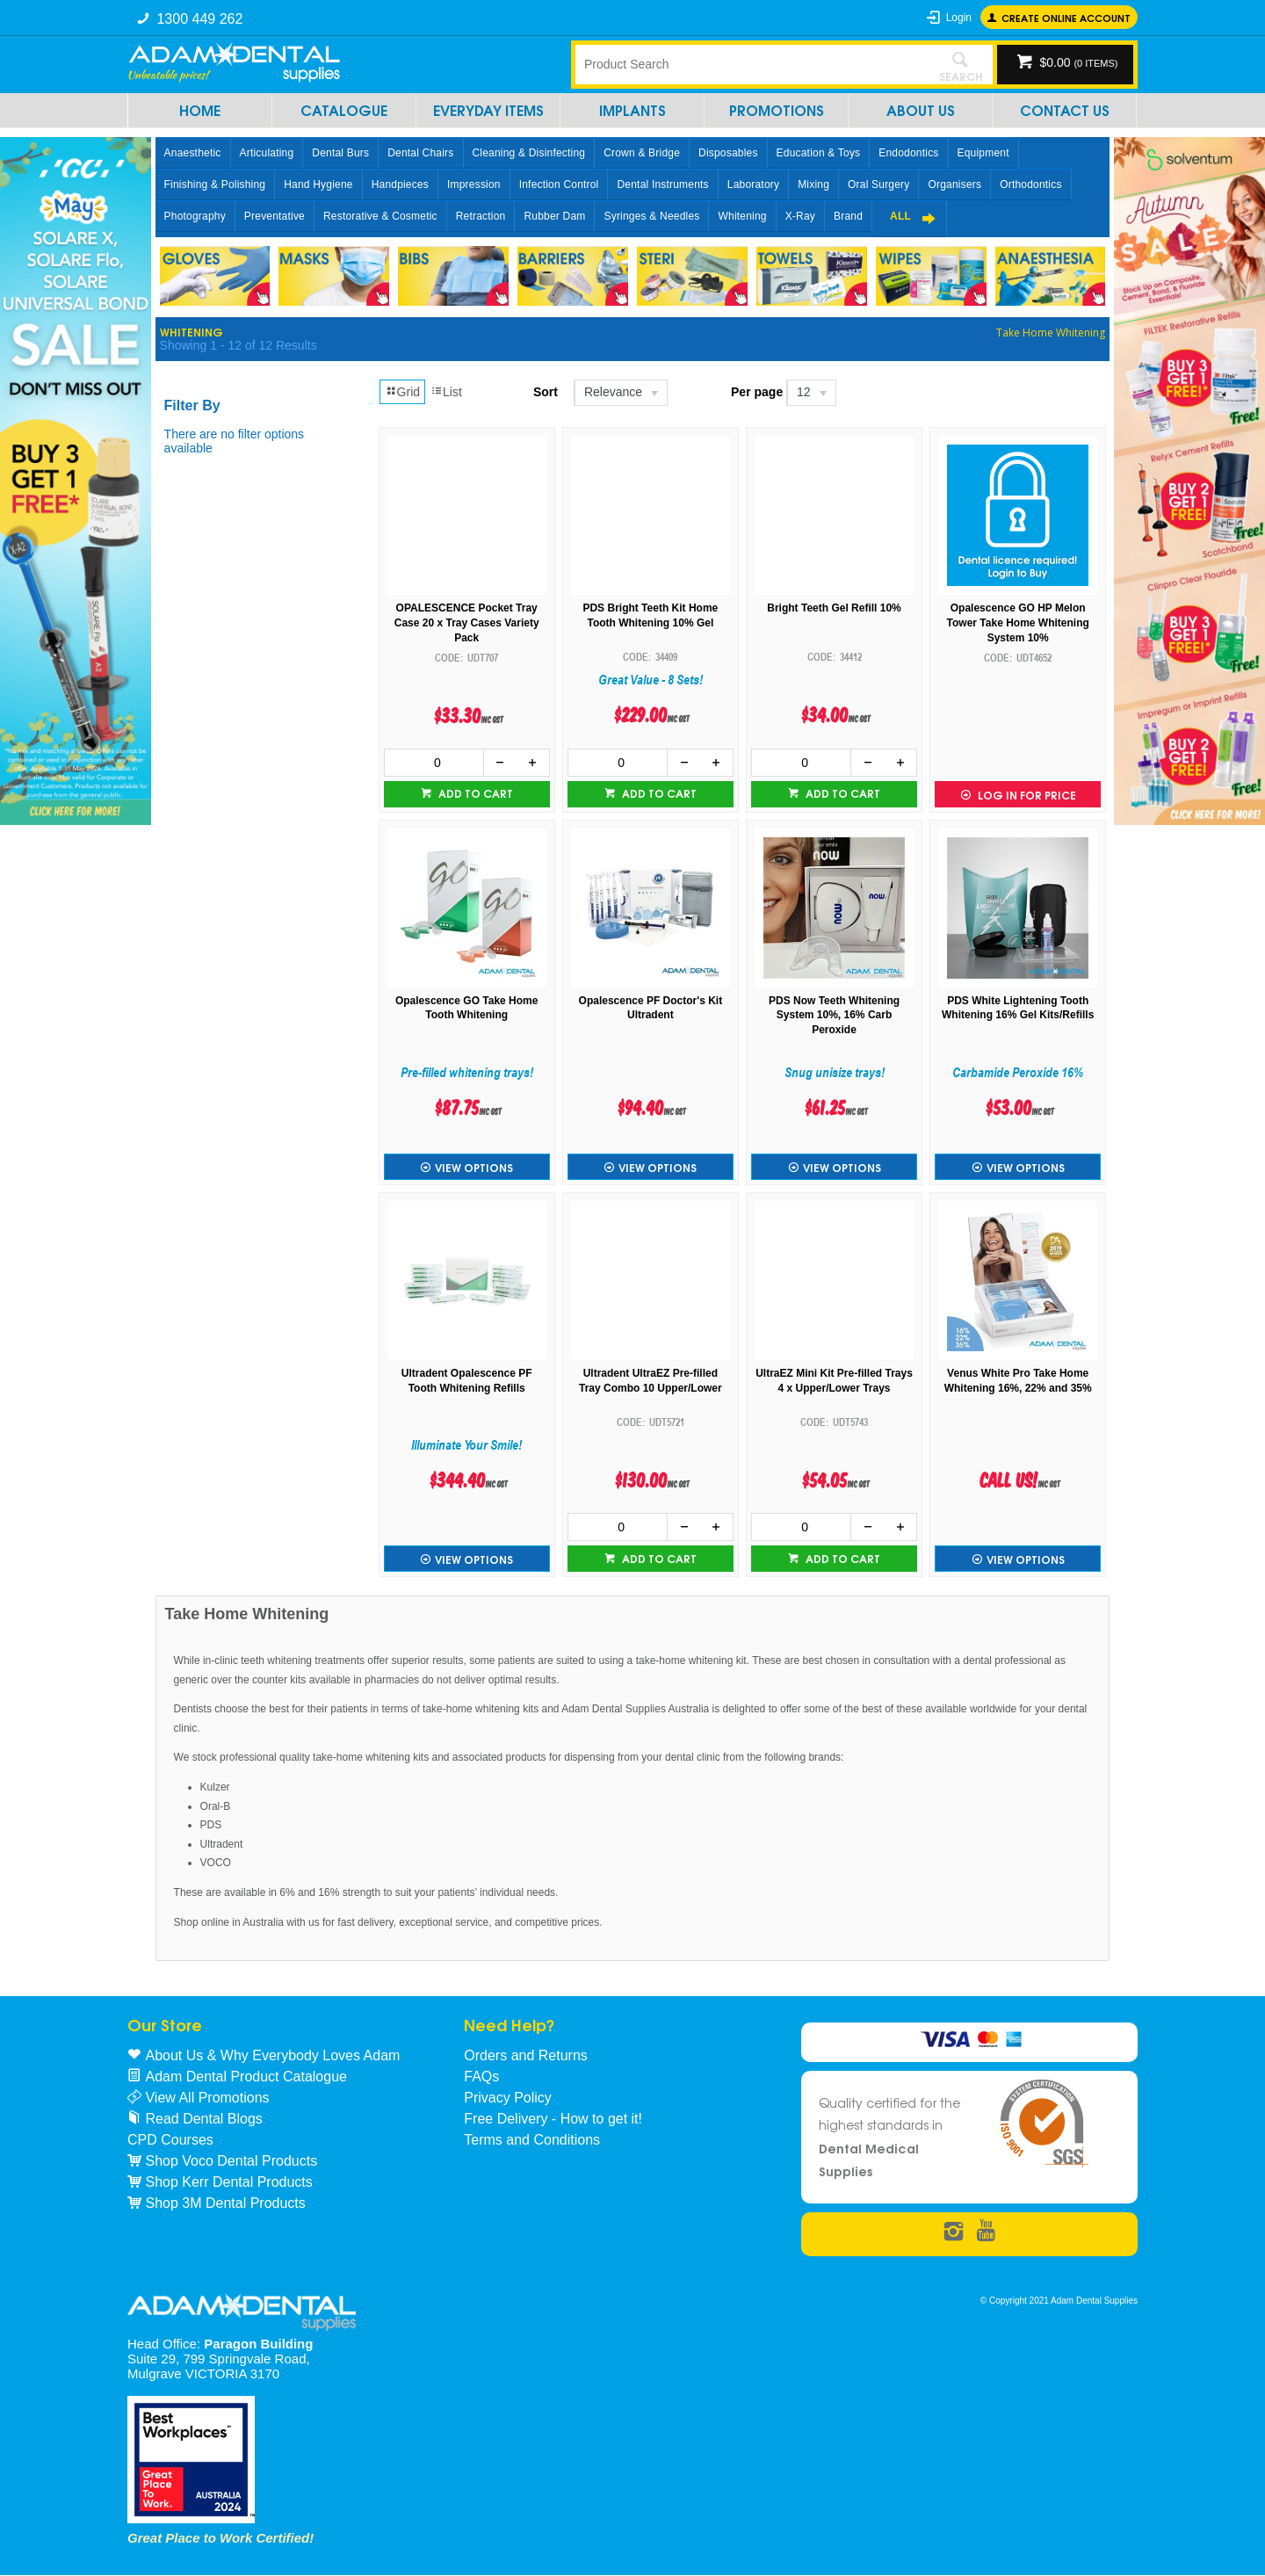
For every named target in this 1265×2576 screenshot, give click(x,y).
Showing (238, 345)
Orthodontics (1030, 184)
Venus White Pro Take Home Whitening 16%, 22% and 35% (1018, 1380)
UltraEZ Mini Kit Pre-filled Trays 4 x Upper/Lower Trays (834, 1380)
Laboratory (753, 184)
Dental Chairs (420, 153)
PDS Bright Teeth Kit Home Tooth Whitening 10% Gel (650, 615)
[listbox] (620, 393)
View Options (474, 1167)
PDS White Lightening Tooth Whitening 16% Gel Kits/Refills (1018, 1008)
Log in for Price (1025, 794)
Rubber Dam (554, 216)
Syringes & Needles (651, 216)
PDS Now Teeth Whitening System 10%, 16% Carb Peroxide (834, 1016)
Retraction (481, 216)
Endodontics (908, 153)
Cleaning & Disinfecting (529, 153)
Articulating (267, 153)
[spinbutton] (434, 762)
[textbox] (751, 64)
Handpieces (400, 184)
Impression (474, 184)
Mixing (813, 184)
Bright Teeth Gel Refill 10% (833, 608)
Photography (195, 216)
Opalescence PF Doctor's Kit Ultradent (651, 1008)
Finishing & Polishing (215, 184)
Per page (757, 392)
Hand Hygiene (318, 184)
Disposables (728, 153)
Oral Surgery (878, 184)
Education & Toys (819, 153)
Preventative (274, 216)
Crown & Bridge (642, 153)
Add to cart (474, 793)
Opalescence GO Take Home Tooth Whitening (467, 1008)
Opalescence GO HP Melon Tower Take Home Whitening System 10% (1018, 623)
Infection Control (559, 184)
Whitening (742, 216)
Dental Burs (340, 153)
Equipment (983, 153)
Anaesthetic (192, 153)
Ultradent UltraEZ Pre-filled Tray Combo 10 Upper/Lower (650, 1380)
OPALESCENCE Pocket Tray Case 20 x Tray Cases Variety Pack (466, 623)
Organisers (954, 184)
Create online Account (1066, 17)
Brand (848, 216)
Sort (545, 392)
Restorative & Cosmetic (380, 216)
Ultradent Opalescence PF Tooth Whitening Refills (466, 1380)
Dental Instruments (662, 184)
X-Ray (800, 216)
